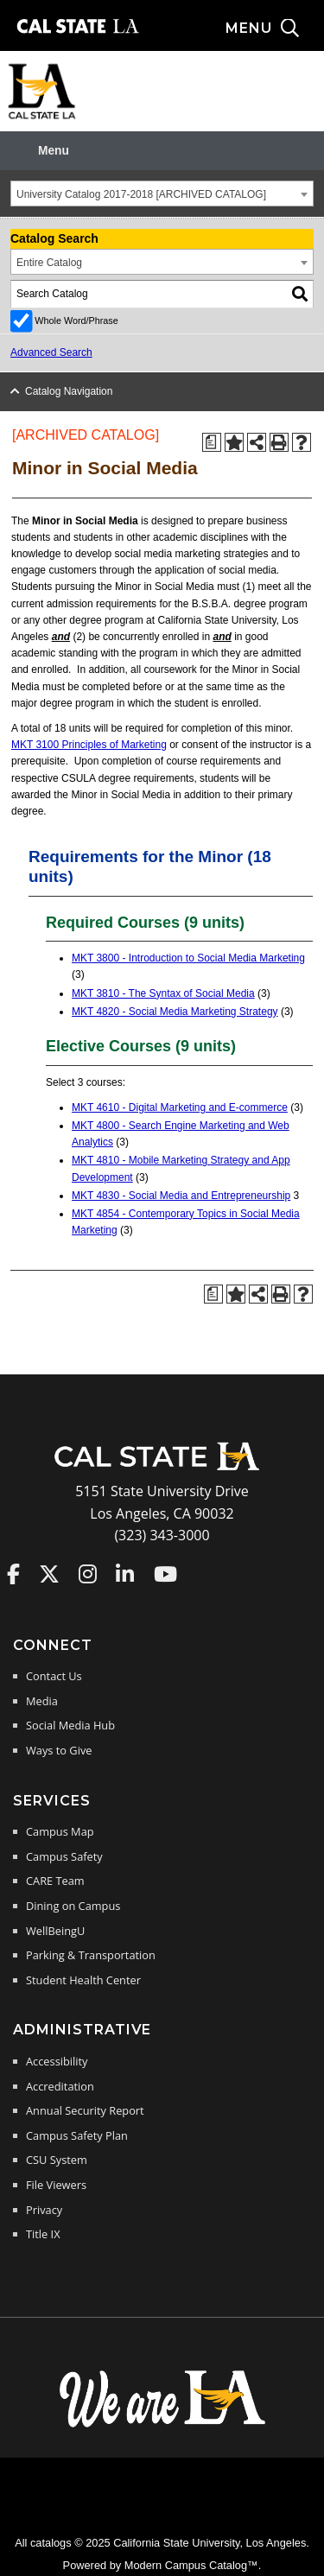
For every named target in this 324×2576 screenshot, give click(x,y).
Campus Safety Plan (77, 2135)
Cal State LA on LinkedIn (125, 1574)
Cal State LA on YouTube (165, 1574)
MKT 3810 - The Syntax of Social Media (163, 993)
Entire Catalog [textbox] (49, 263)
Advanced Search (51, 352)
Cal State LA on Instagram (88, 1574)
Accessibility (56, 2061)
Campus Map (60, 1831)
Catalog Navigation (68, 391)
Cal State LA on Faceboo (13, 1574)
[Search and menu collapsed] (275, 28)
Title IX (43, 2234)
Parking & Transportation (91, 1955)
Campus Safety (64, 1856)
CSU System (56, 2159)
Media (42, 1701)
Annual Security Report (85, 2110)
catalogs (51, 2542)
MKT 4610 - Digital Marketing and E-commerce (180, 1107)
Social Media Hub (70, 1725)
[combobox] (162, 193)
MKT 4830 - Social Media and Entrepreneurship (181, 1196)
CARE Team (55, 1880)
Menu (53, 150)
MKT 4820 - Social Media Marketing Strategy (175, 1012)
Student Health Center (83, 1980)
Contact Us (54, 1676)
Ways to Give (59, 1750)
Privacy (44, 2210)
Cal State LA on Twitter (49, 1574)
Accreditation (60, 2086)
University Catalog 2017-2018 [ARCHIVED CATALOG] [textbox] (141, 194)
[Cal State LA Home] (162, 1468)
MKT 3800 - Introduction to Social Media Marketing (188, 958)
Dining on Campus (73, 1905)
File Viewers (56, 2184)
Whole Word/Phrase (76, 320)
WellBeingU (55, 1930)
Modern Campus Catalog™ (191, 2565)
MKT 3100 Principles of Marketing (89, 745)
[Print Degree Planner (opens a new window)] (211, 442)
